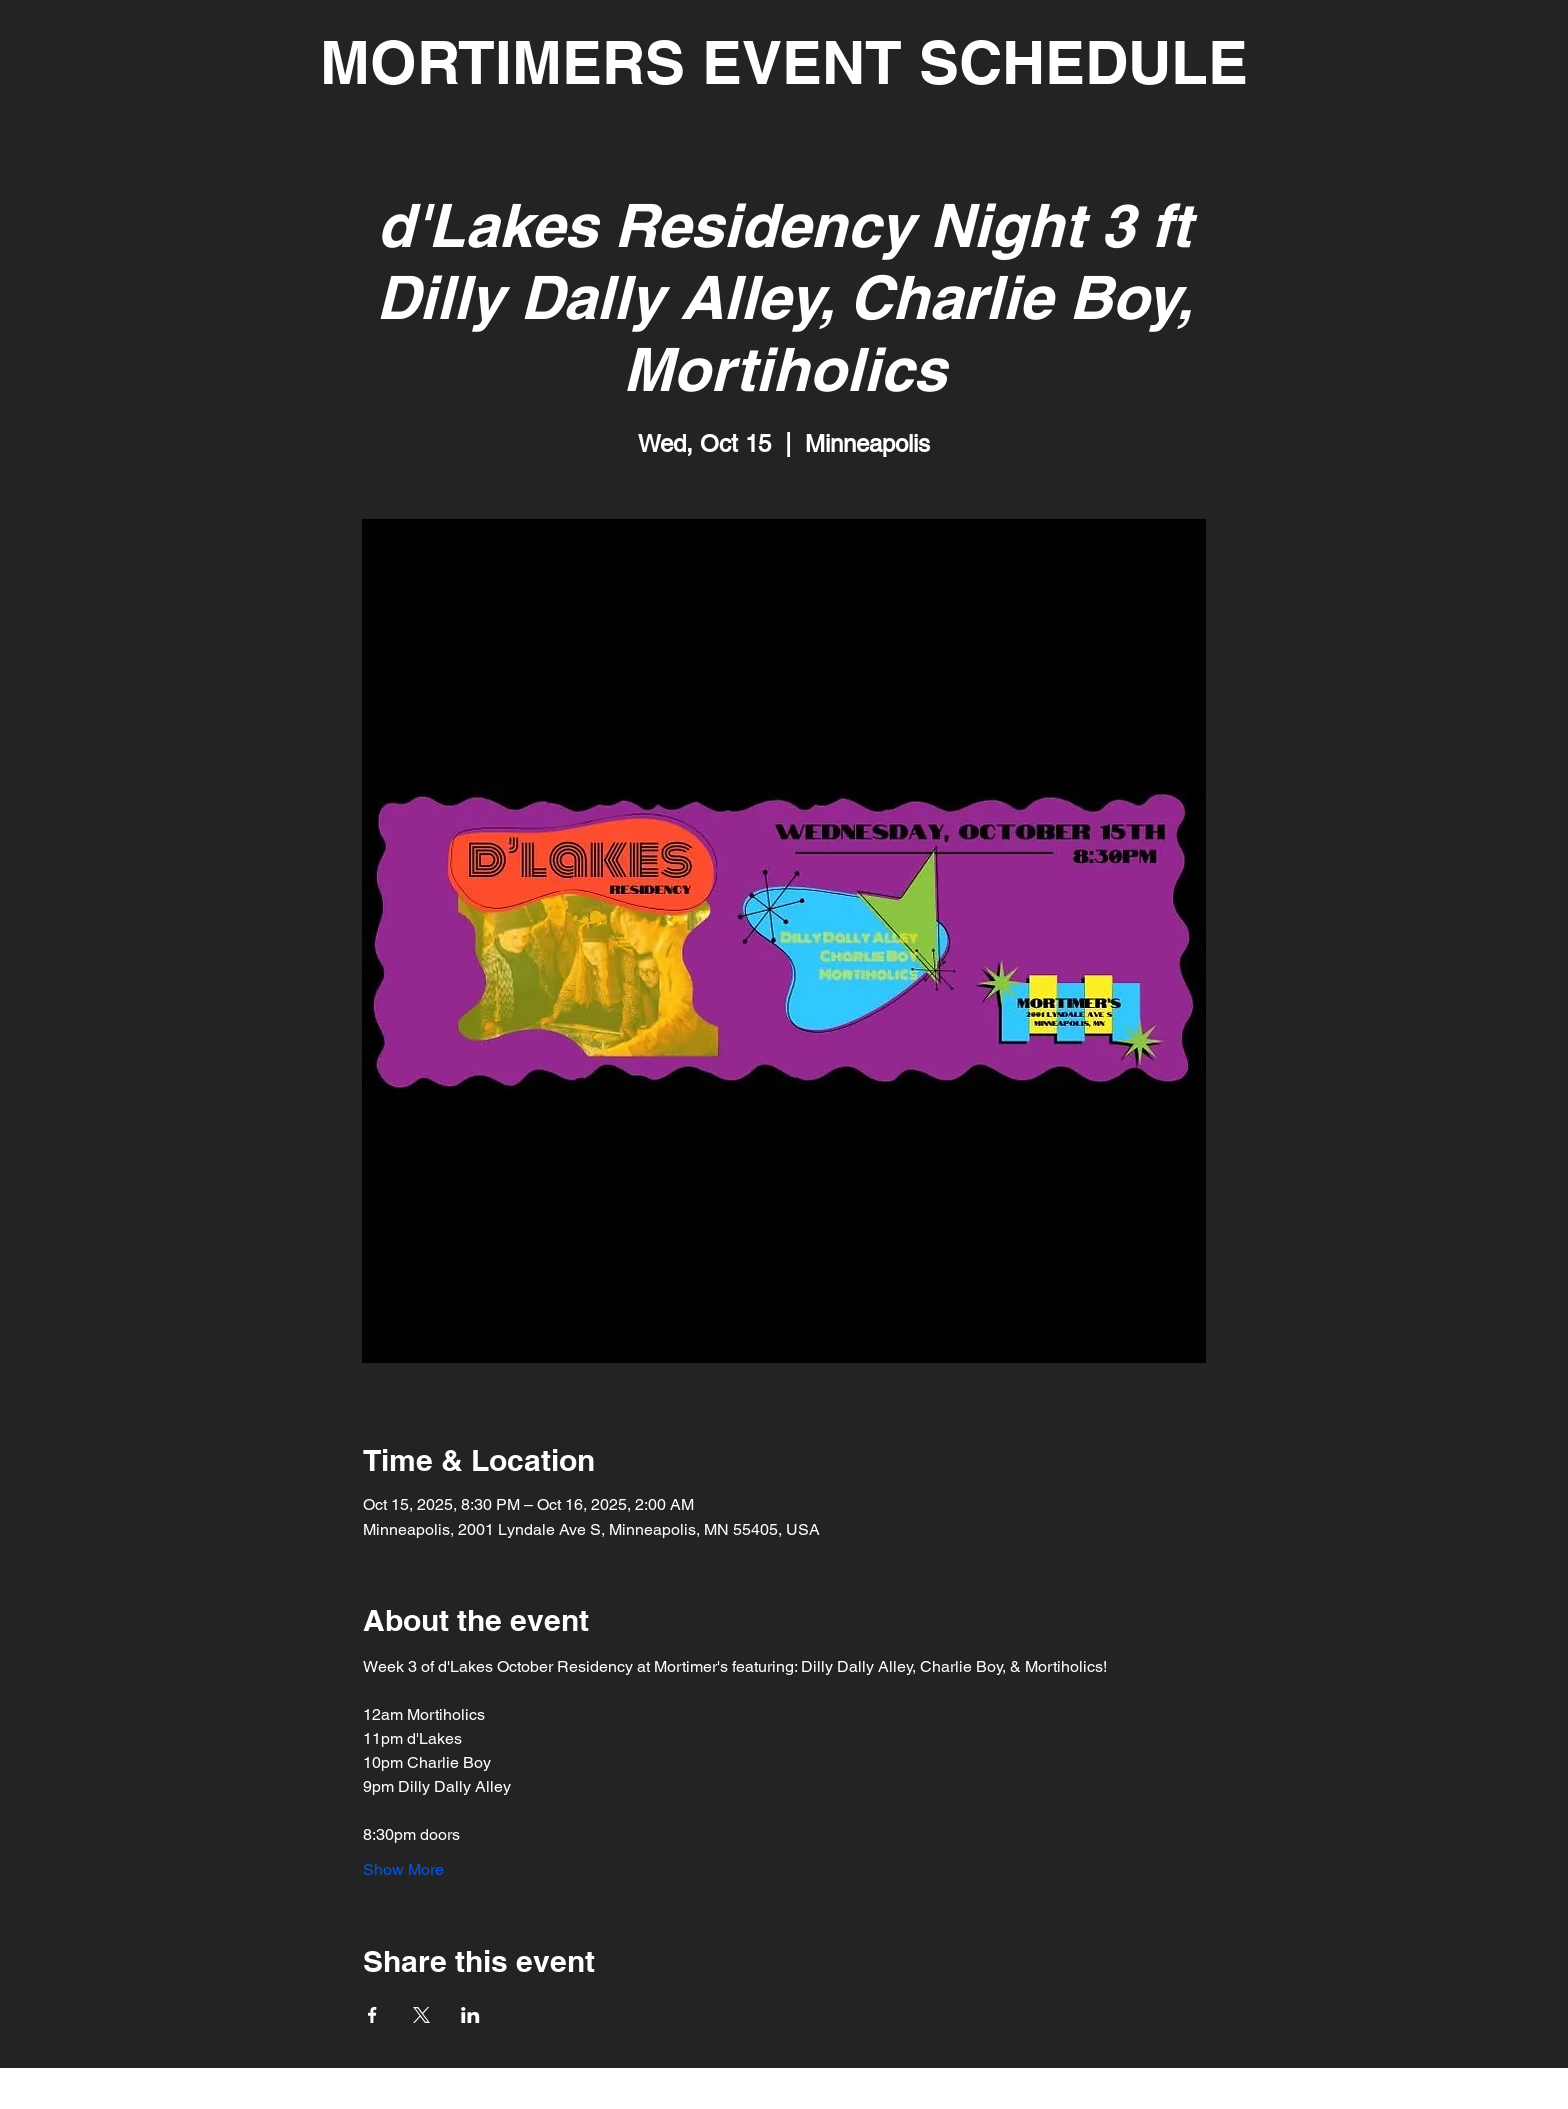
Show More (403, 1869)
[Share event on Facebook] (372, 2015)
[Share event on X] (421, 2015)
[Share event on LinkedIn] (470, 2015)
